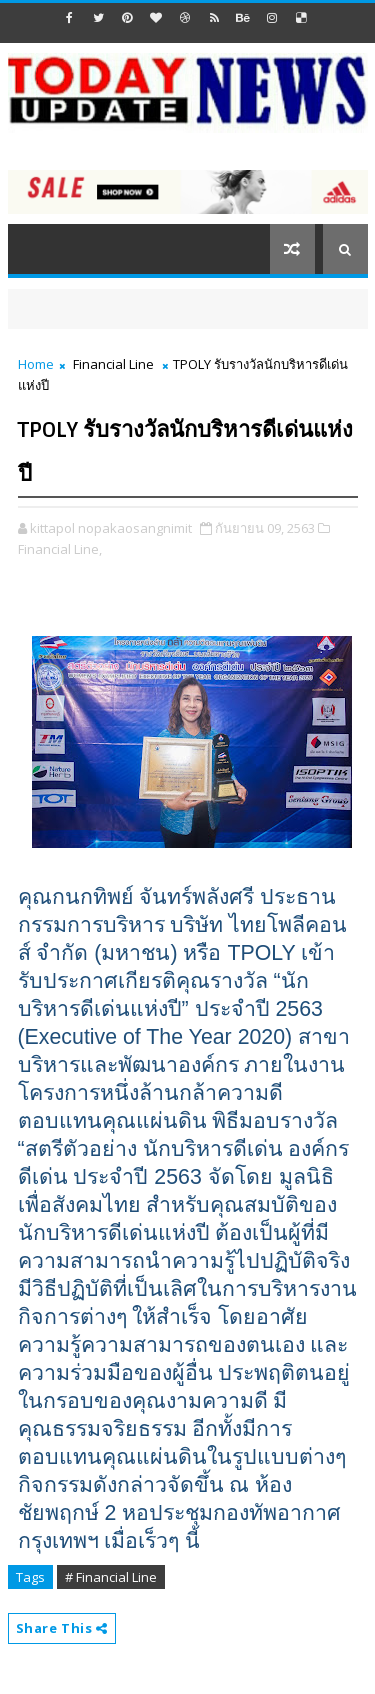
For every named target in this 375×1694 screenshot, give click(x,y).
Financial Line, (60, 549)
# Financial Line (111, 1577)
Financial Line (113, 364)
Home (36, 364)
